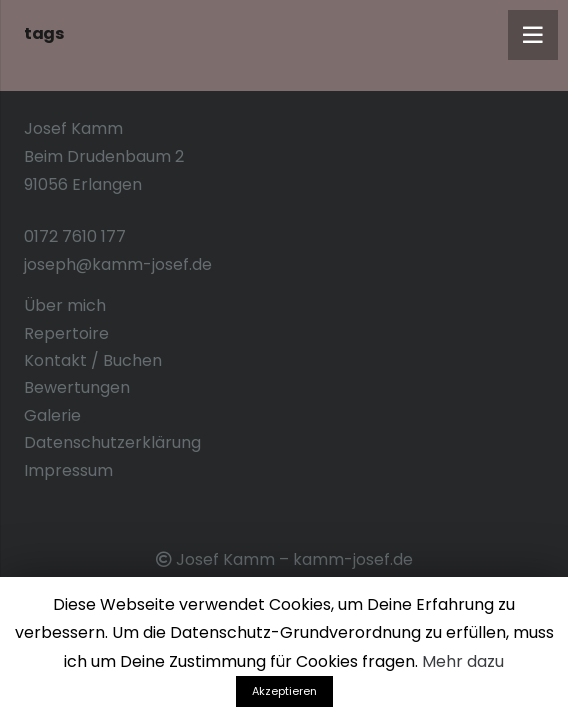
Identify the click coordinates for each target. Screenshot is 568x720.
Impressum (68, 470)
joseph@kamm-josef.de (118, 264)
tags (43, 33)
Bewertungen (77, 387)
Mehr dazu (463, 661)
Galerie (52, 415)
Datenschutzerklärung (112, 442)
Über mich (65, 305)
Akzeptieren (284, 691)
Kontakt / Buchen (93, 360)
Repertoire (66, 333)
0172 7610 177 (75, 236)
